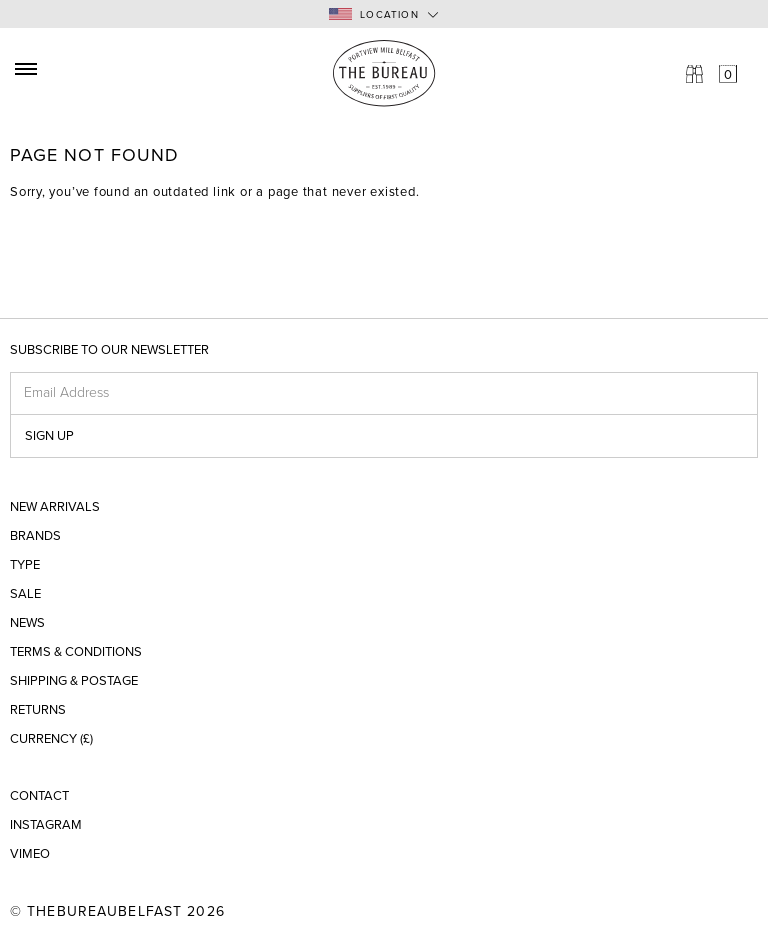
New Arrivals (55, 507)
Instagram (46, 825)
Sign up (49, 436)
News (27, 623)
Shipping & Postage (74, 681)
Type (25, 565)
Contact (39, 796)
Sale (25, 594)
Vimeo (30, 854)
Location (374, 14)
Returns (38, 710)
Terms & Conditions (76, 652)
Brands (35, 536)
